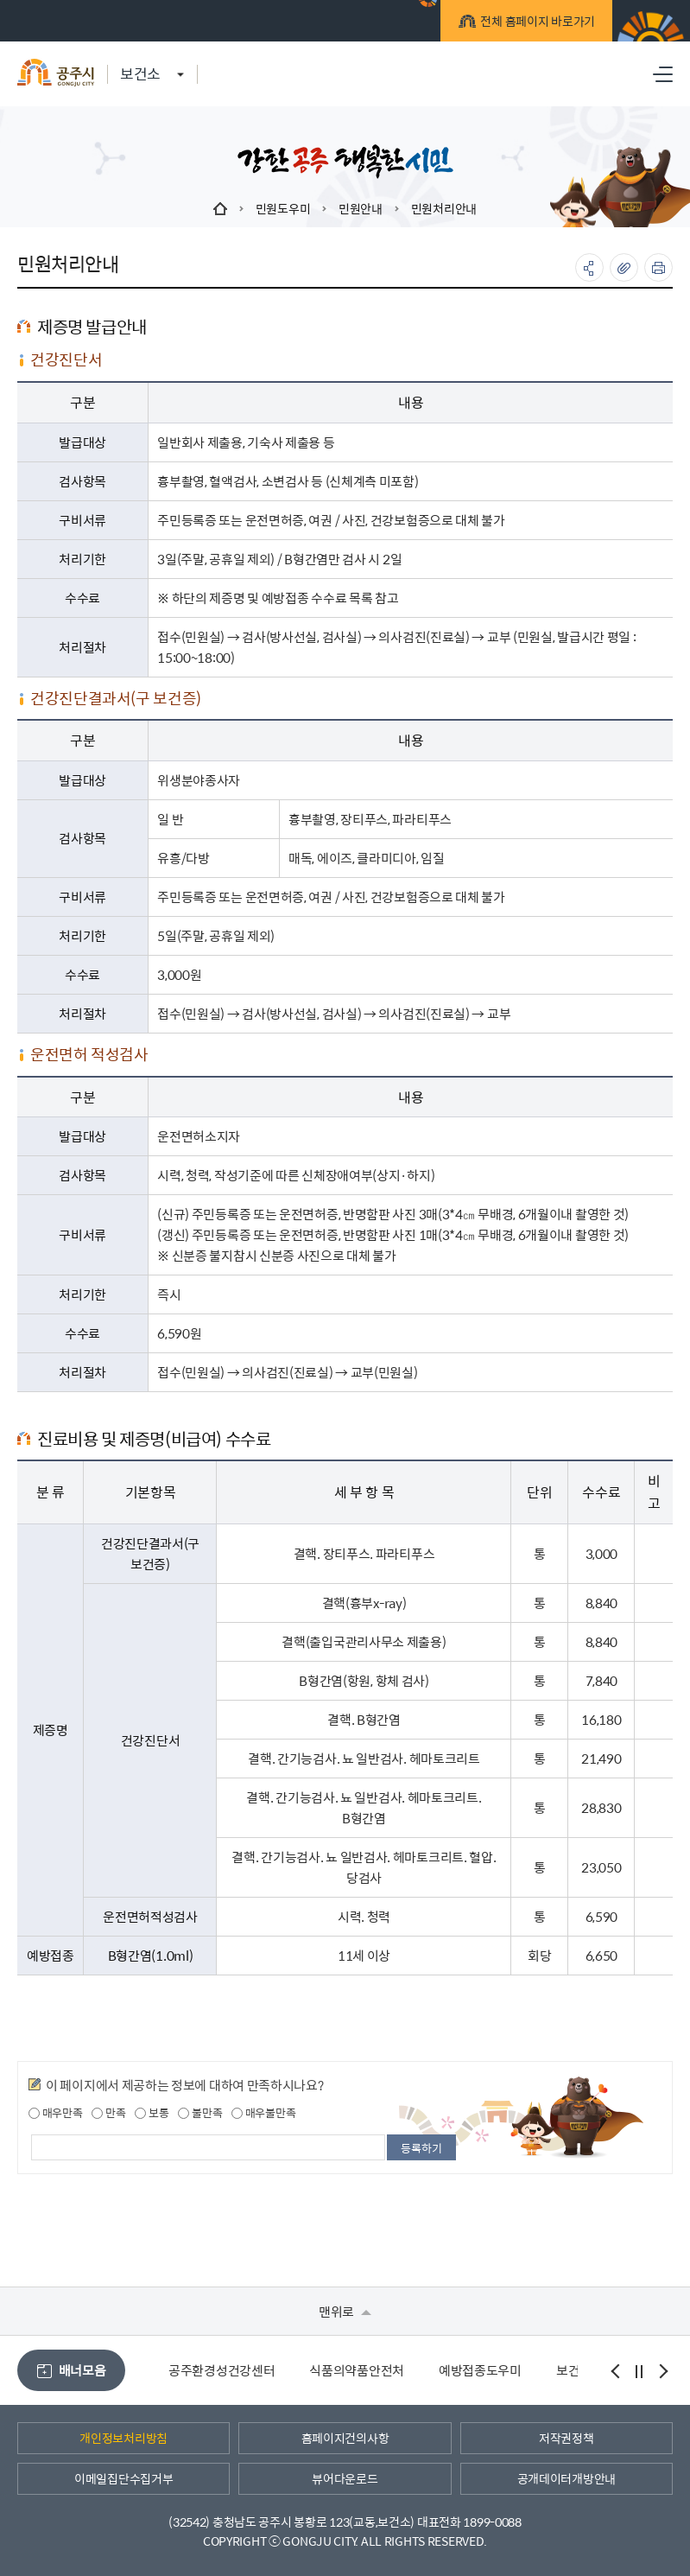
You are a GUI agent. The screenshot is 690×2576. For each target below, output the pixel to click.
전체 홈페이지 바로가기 (535, 23)
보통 (151, 2112)
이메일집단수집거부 (123, 2478)
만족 (108, 2112)
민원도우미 (283, 208)
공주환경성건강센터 (221, 2370)
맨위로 (345, 2311)
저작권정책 (566, 2437)
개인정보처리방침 (123, 2437)
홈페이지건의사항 (345, 2437)
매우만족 (55, 2112)
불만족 (200, 2112)
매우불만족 (263, 2112)
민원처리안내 (444, 208)
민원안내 (361, 208)
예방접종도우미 (480, 2370)
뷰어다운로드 (344, 2478)
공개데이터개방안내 (566, 2478)
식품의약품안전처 (356, 2370)
